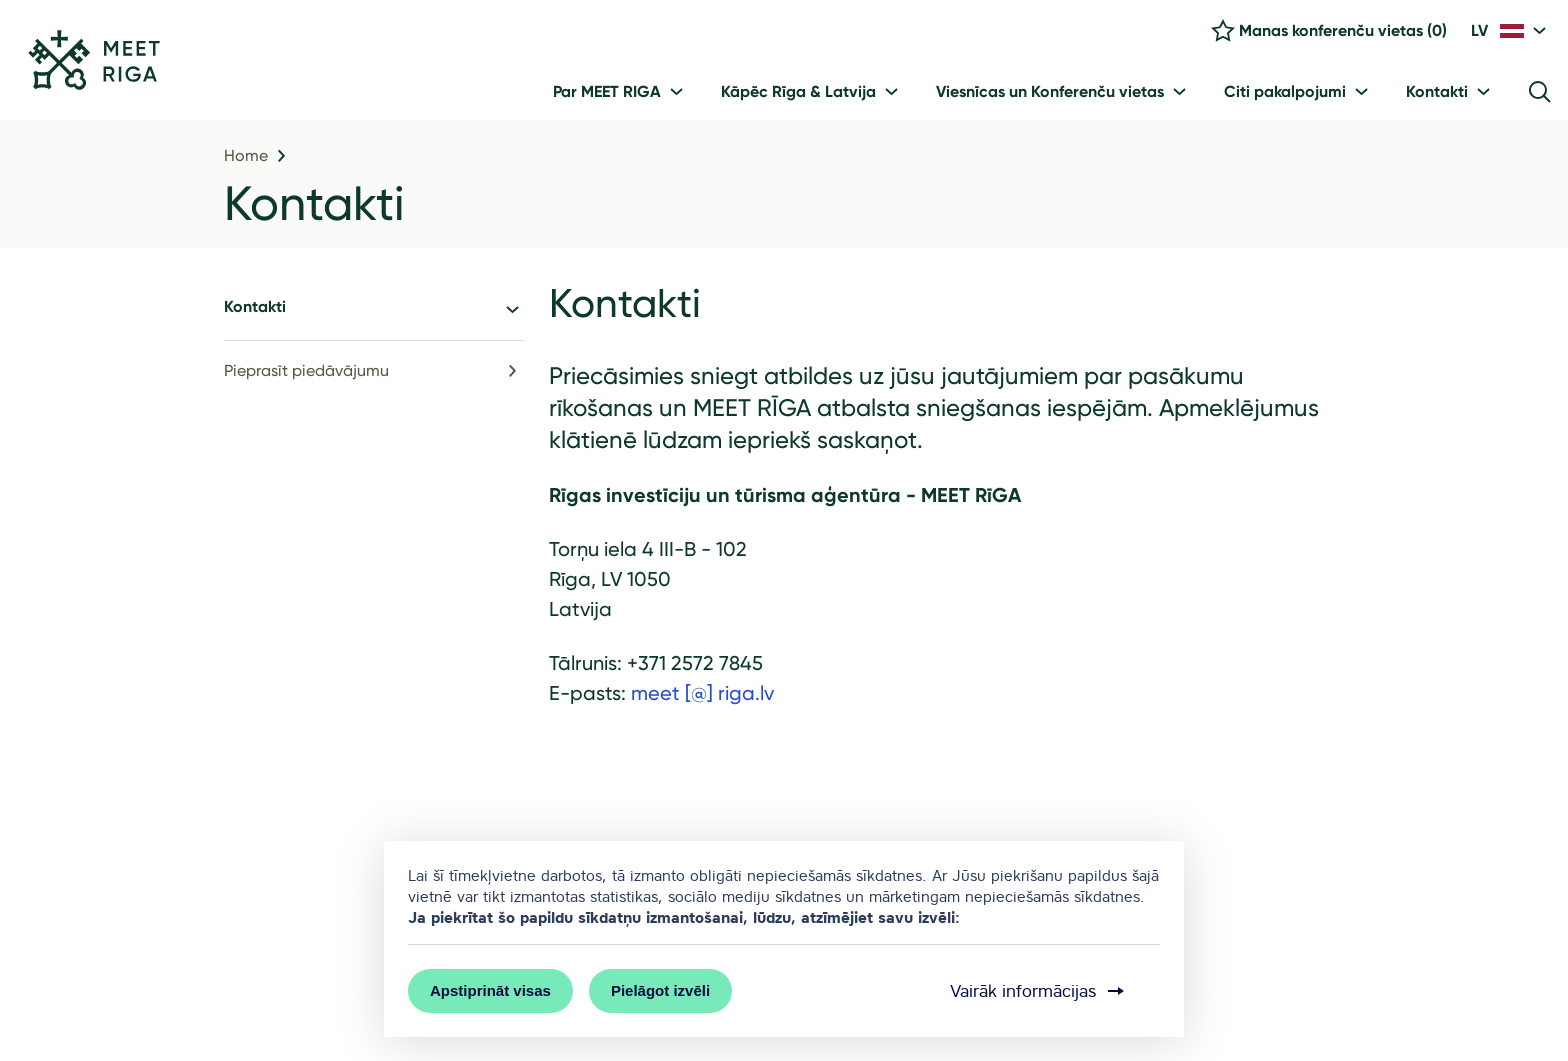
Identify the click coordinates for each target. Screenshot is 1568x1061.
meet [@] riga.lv (702, 693)
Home (246, 156)
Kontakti (314, 203)
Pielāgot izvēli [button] (660, 990)
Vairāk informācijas (1039, 991)
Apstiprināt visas (490, 990)
